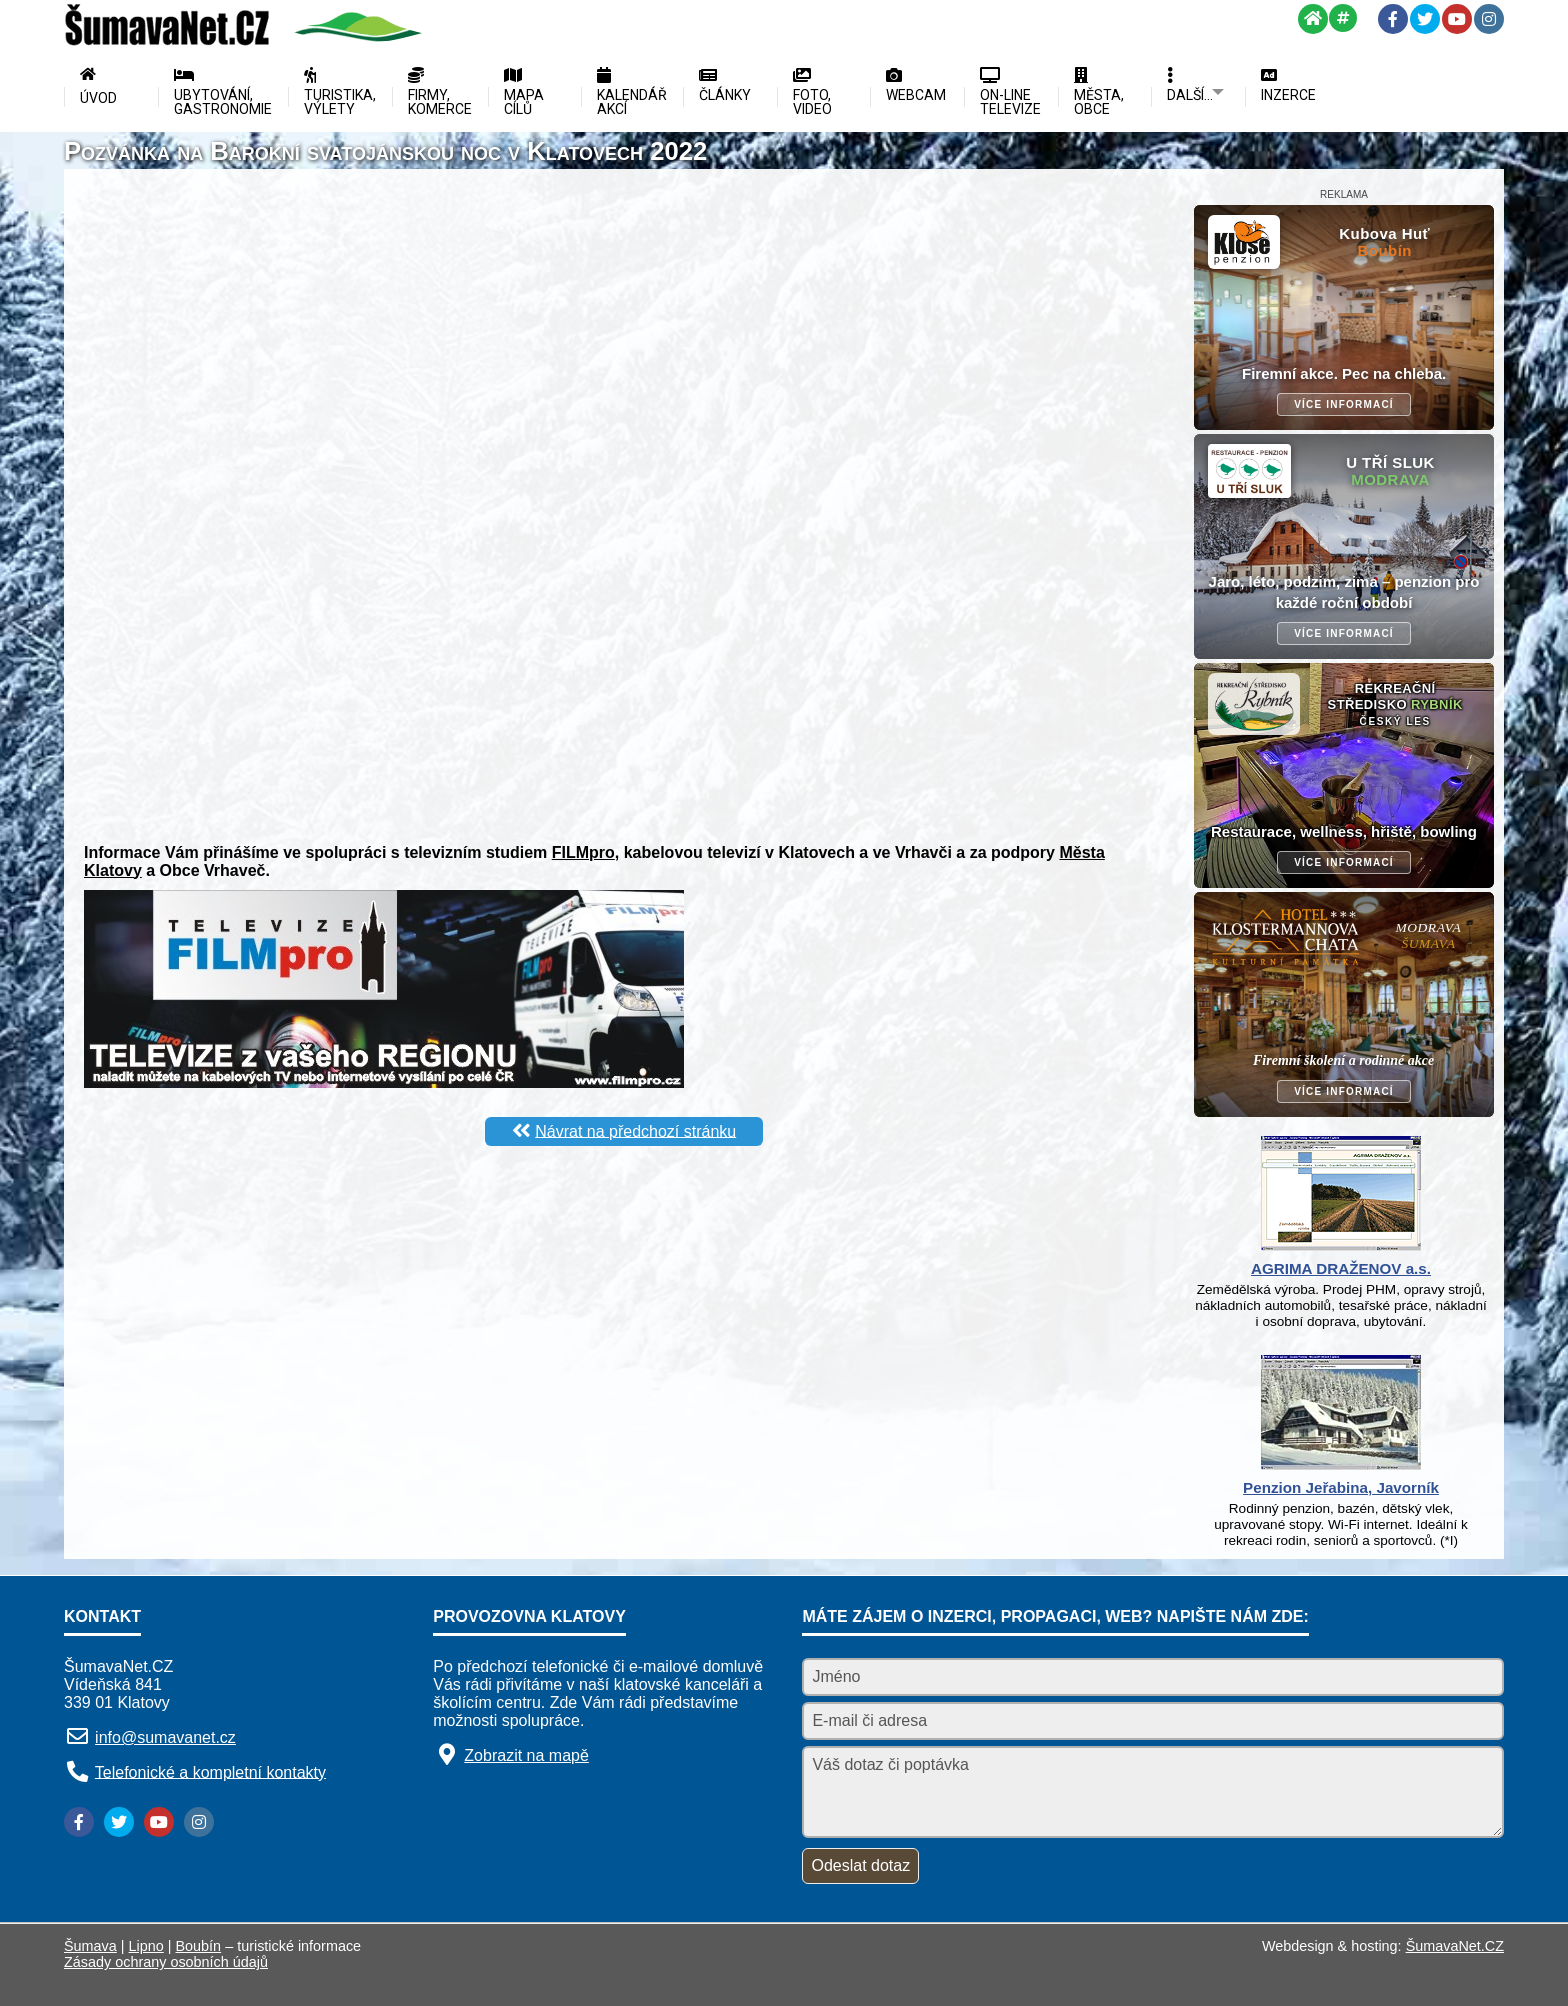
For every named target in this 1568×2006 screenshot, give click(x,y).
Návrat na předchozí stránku (635, 1130)
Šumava (90, 1946)
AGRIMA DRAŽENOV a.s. (1341, 1268)
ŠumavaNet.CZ (1455, 1946)
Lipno (146, 1946)
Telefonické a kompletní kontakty (210, 1771)
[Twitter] (1425, 19)
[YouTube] (1457, 19)
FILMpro (583, 852)
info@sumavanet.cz (165, 1737)
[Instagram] (1489, 19)
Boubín (199, 1946)
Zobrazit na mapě (526, 1755)
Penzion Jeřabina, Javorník (1341, 1487)
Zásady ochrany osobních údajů (166, 1962)
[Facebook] (1393, 19)
